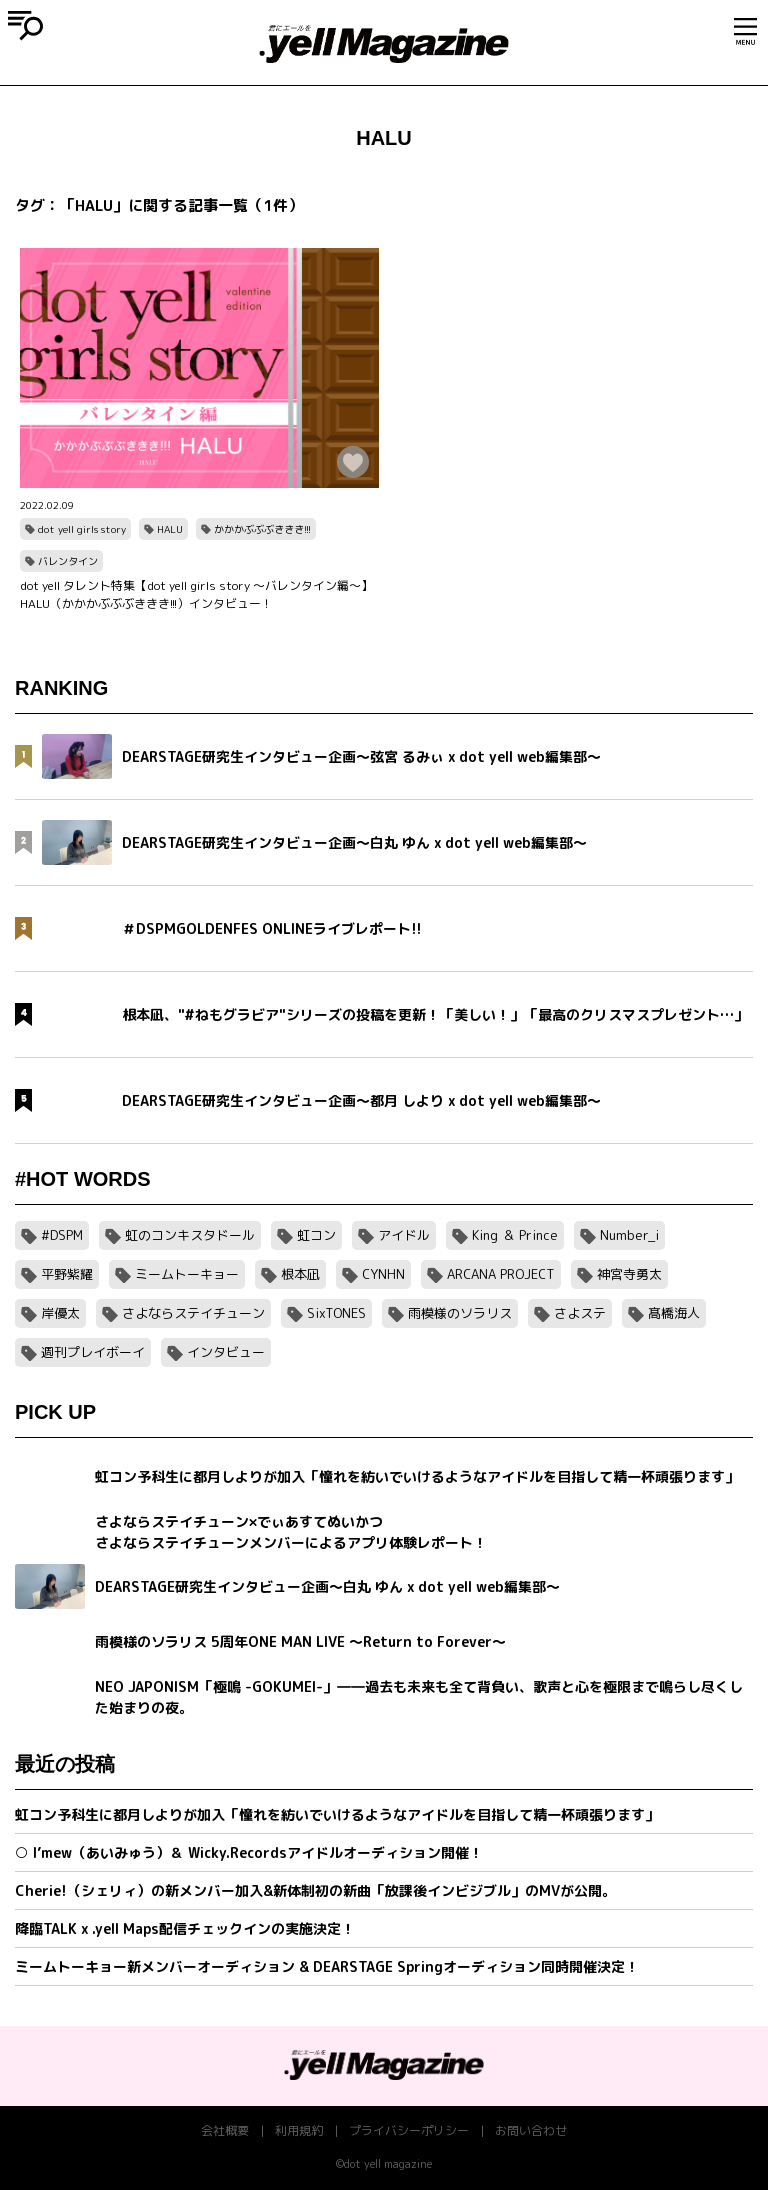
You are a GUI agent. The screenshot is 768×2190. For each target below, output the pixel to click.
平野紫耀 (67, 1274)
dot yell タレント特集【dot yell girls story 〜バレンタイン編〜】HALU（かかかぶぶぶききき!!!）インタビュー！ (196, 594)
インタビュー (226, 1352)
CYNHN (383, 1274)
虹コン (316, 1235)
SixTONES (336, 1313)
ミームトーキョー (187, 1274)
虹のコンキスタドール (190, 1235)
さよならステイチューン (193, 1313)
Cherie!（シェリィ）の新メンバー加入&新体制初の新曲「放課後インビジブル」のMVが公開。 (315, 1890)
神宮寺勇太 (629, 1274)
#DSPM (62, 1235)
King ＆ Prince (515, 1235)
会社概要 (225, 2130)
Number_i (629, 1235)
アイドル (404, 1235)
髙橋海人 (674, 1313)
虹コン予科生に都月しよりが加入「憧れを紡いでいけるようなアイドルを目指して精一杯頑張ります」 (337, 1814)
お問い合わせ (531, 2130)
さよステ (580, 1313)
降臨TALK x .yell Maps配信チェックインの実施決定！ (185, 1928)
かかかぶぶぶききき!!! (262, 529)
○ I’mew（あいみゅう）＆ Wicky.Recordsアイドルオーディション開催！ (249, 1852)
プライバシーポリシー (409, 2130)
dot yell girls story (82, 529)
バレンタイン (68, 561)
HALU (170, 529)
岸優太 (60, 1313)
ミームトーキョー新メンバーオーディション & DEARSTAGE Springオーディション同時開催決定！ (327, 1966)
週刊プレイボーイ (93, 1352)
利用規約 (299, 2130)
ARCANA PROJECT (501, 1274)
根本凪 (300, 1274)
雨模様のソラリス (460, 1313)
